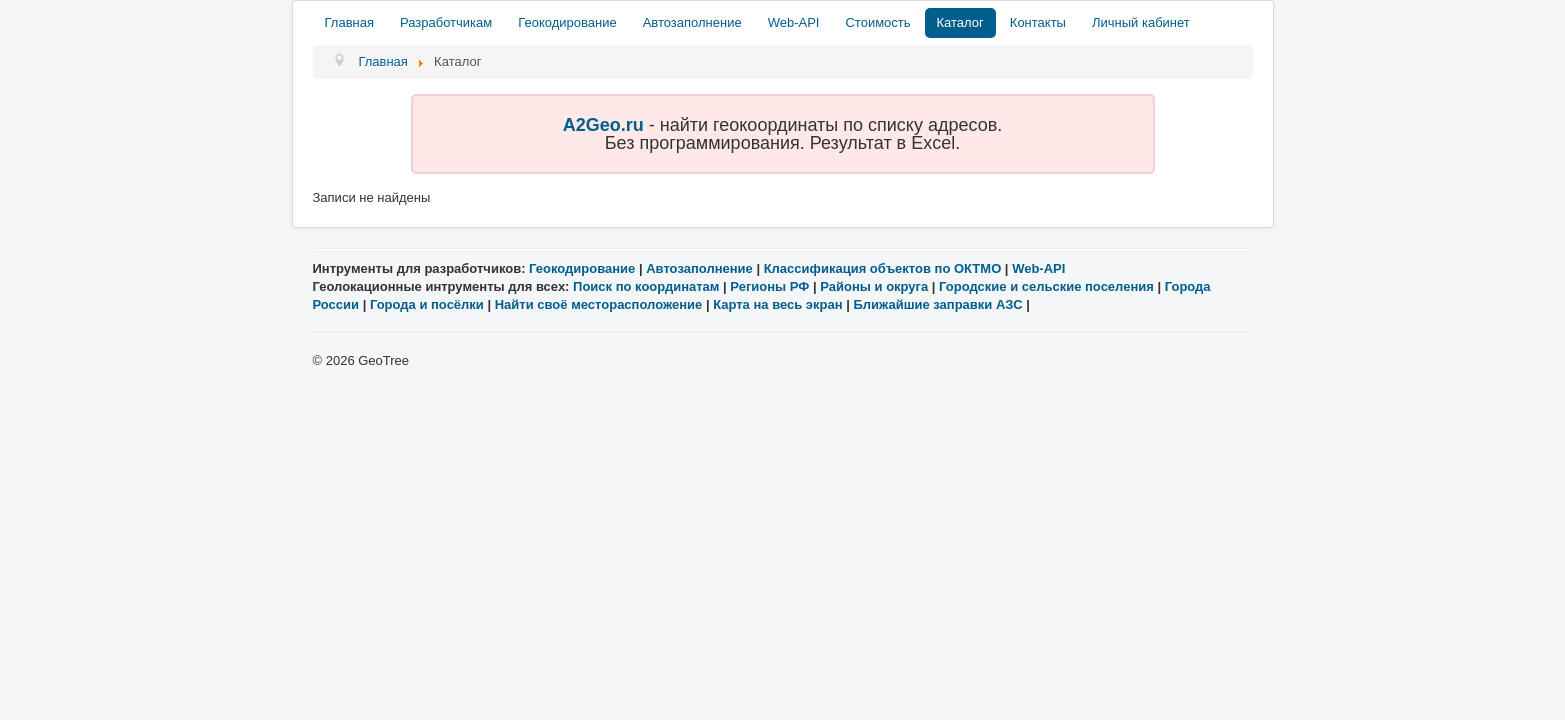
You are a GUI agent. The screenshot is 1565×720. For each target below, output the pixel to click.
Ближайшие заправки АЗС (937, 304)
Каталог (960, 22)
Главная (349, 22)
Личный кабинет (1141, 22)
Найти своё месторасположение (599, 304)
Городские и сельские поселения (1046, 286)
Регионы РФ (769, 286)
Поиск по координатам (646, 286)
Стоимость (877, 22)
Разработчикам (446, 22)
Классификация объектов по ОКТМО (883, 268)
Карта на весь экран (777, 304)
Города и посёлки (427, 304)
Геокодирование (567, 22)
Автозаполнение (692, 22)
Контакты (1038, 22)
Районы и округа (874, 286)
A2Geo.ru (603, 125)
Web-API (794, 22)
